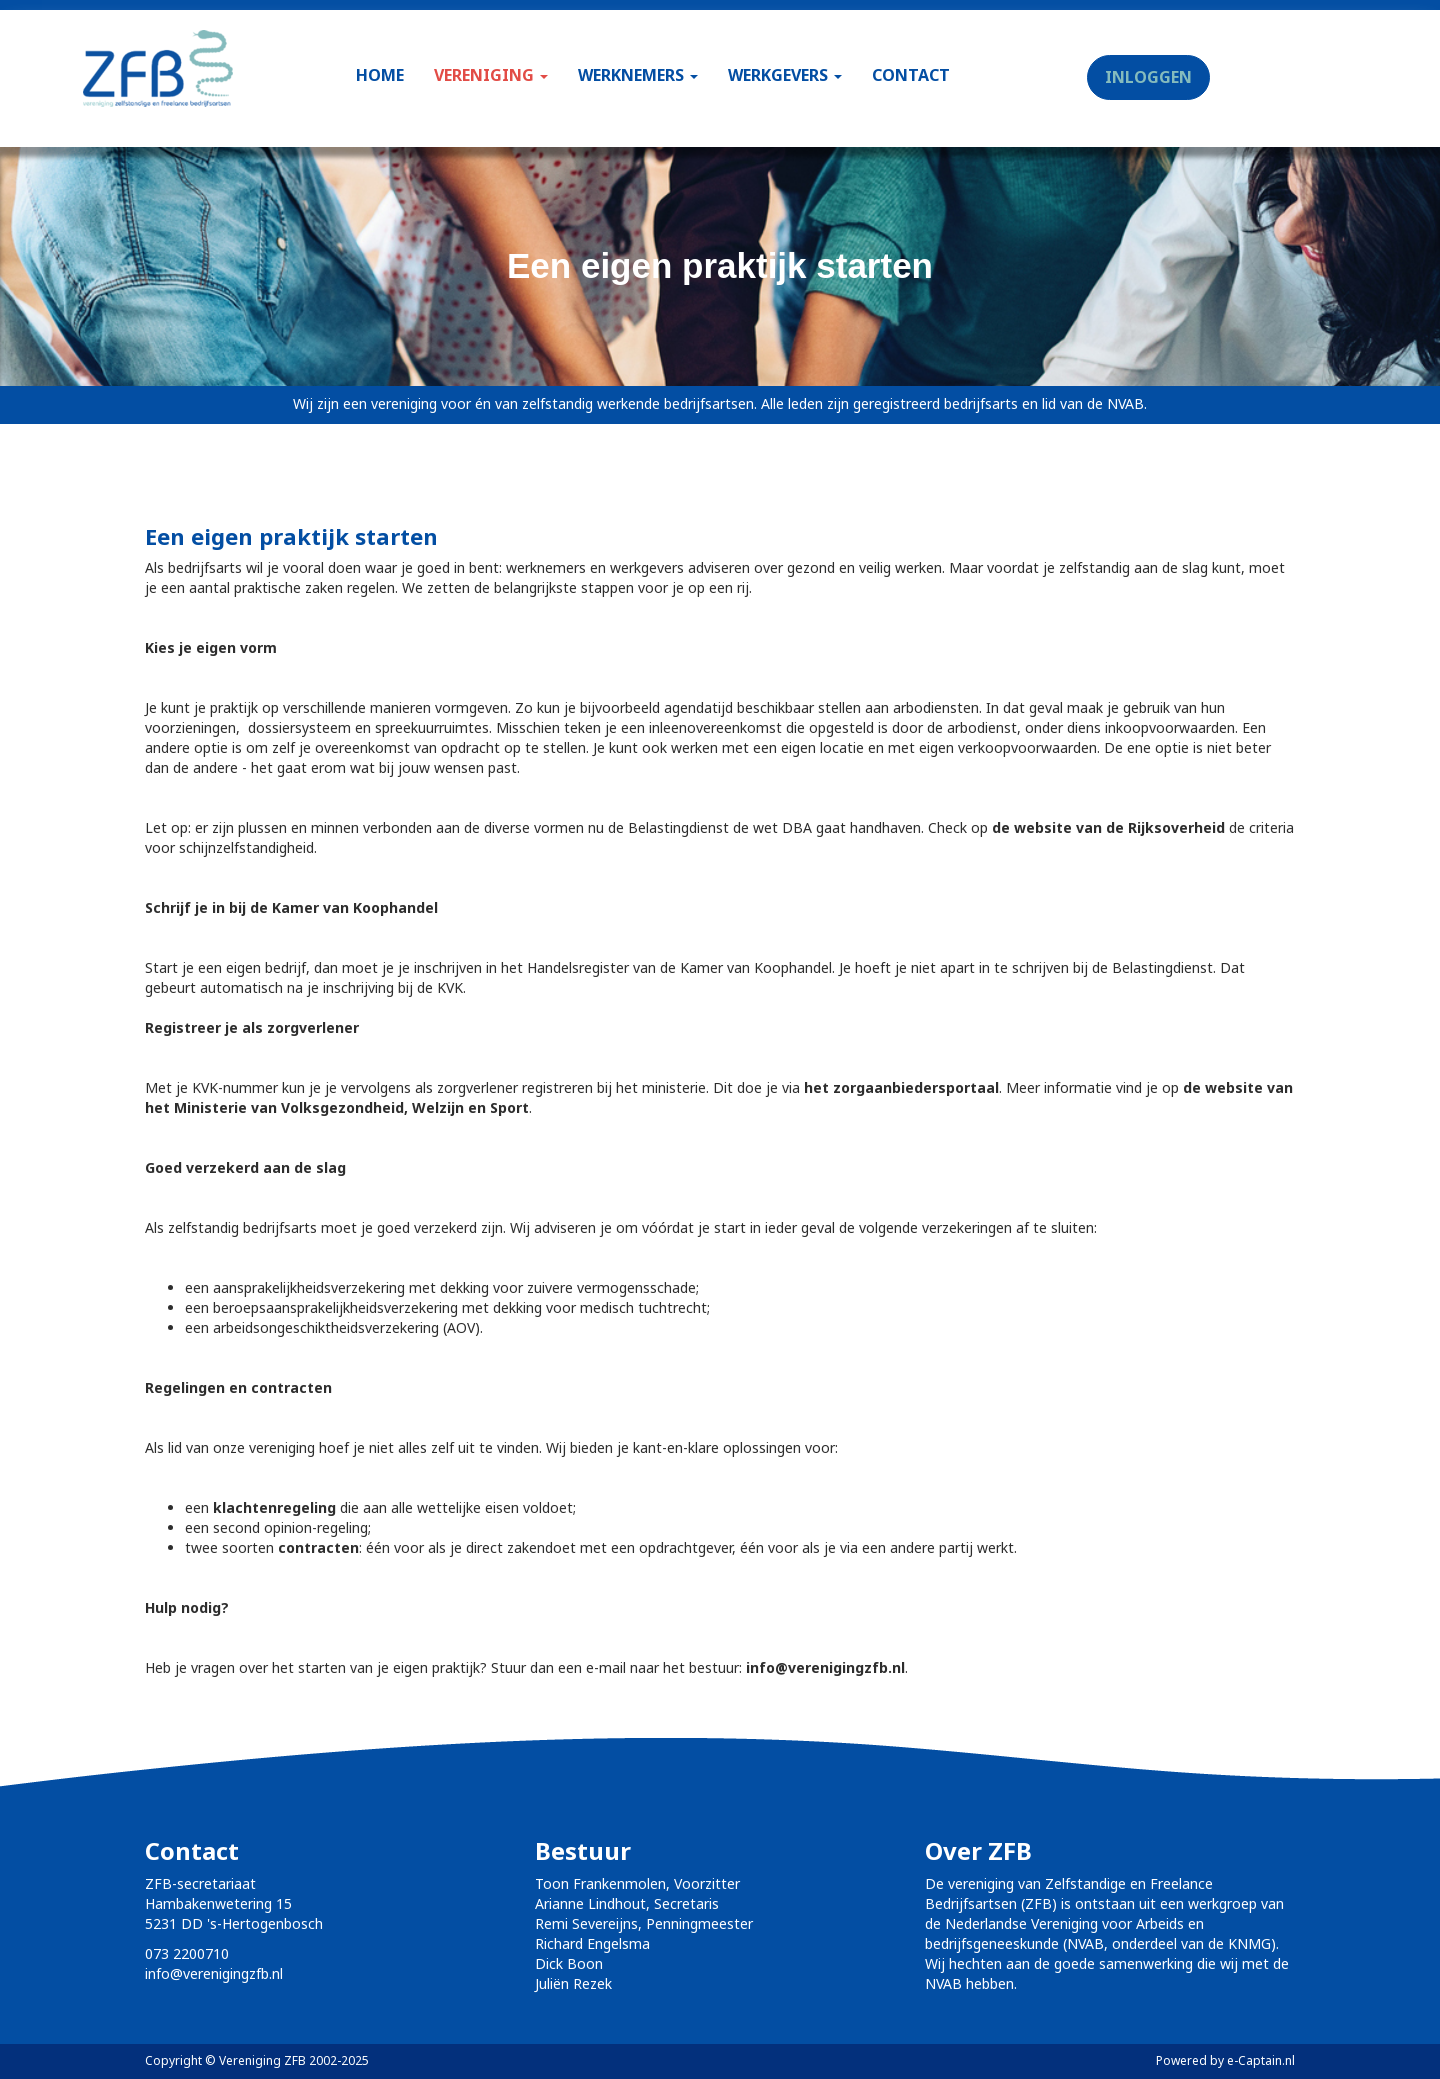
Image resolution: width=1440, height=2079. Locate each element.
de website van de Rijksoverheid (1108, 827)
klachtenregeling (274, 1507)
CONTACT (911, 75)
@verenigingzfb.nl (825, 1667)
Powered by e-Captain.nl (1225, 2060)
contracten (318, 1547)
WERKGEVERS (785, 75)
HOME (380, 75)
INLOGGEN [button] (1148, 77)
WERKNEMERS (638, 75)
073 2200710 (187, 1953)
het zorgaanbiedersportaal (901, 1087)
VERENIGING (491, 75)
